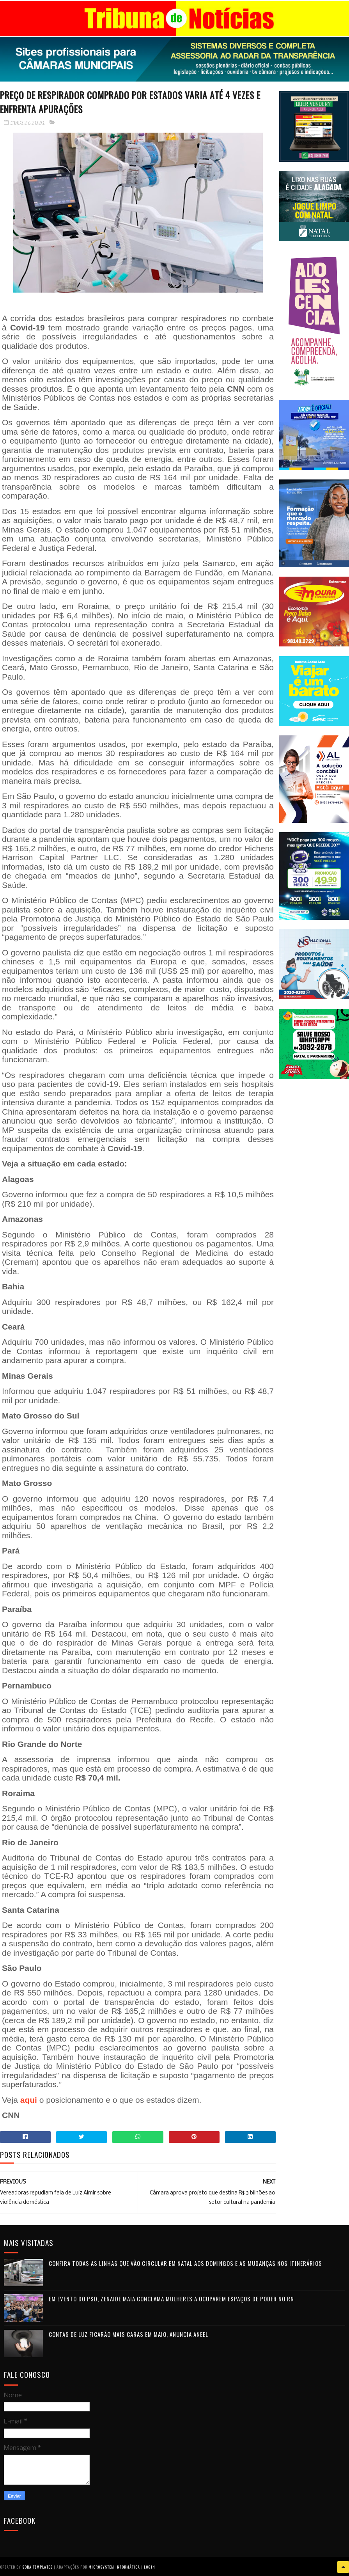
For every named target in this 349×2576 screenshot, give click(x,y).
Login (149, 2566)
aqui (28, 2099)
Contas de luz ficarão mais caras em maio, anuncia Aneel (128, 2333)
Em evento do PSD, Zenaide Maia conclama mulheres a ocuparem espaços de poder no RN (171, 2298)
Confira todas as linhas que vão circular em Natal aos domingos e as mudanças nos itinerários (185, 2262)
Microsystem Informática (114, 2566)
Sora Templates (37, 2566)
